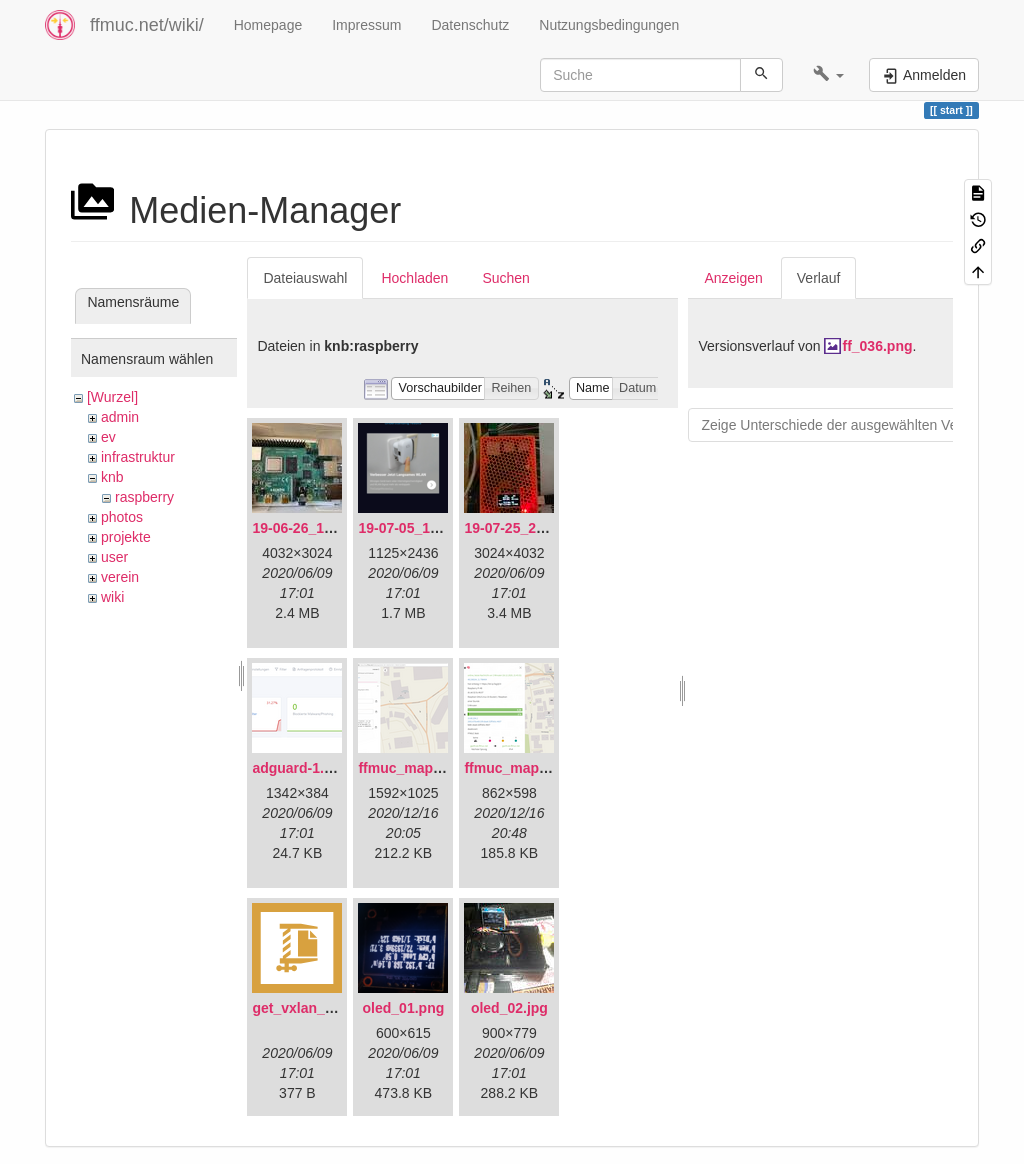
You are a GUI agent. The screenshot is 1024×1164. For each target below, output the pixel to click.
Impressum (366, 25)
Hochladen (414, 278)
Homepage (268, 25)
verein (120, 577)
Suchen (505, 278)
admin (120, 417)
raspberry (144, 497)
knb (112, 477)
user (114, 557)
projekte (126, 537)
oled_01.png (404, 1008)
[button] (828, 75)
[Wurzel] (112, 397)
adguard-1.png (300, 768)
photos (122, 517)
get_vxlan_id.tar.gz (314, 1008)
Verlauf (819, 278)
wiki (112, 597)
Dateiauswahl (305, 278)
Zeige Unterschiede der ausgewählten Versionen (852, 425)
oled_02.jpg (509, 1008)
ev (108, 437)
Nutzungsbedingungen (609, 25)
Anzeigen (733, 278)
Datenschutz (470, 25)
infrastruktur (138, 457)
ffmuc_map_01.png (422, 768)
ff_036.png (877, 346)
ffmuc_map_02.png (528, 768)
